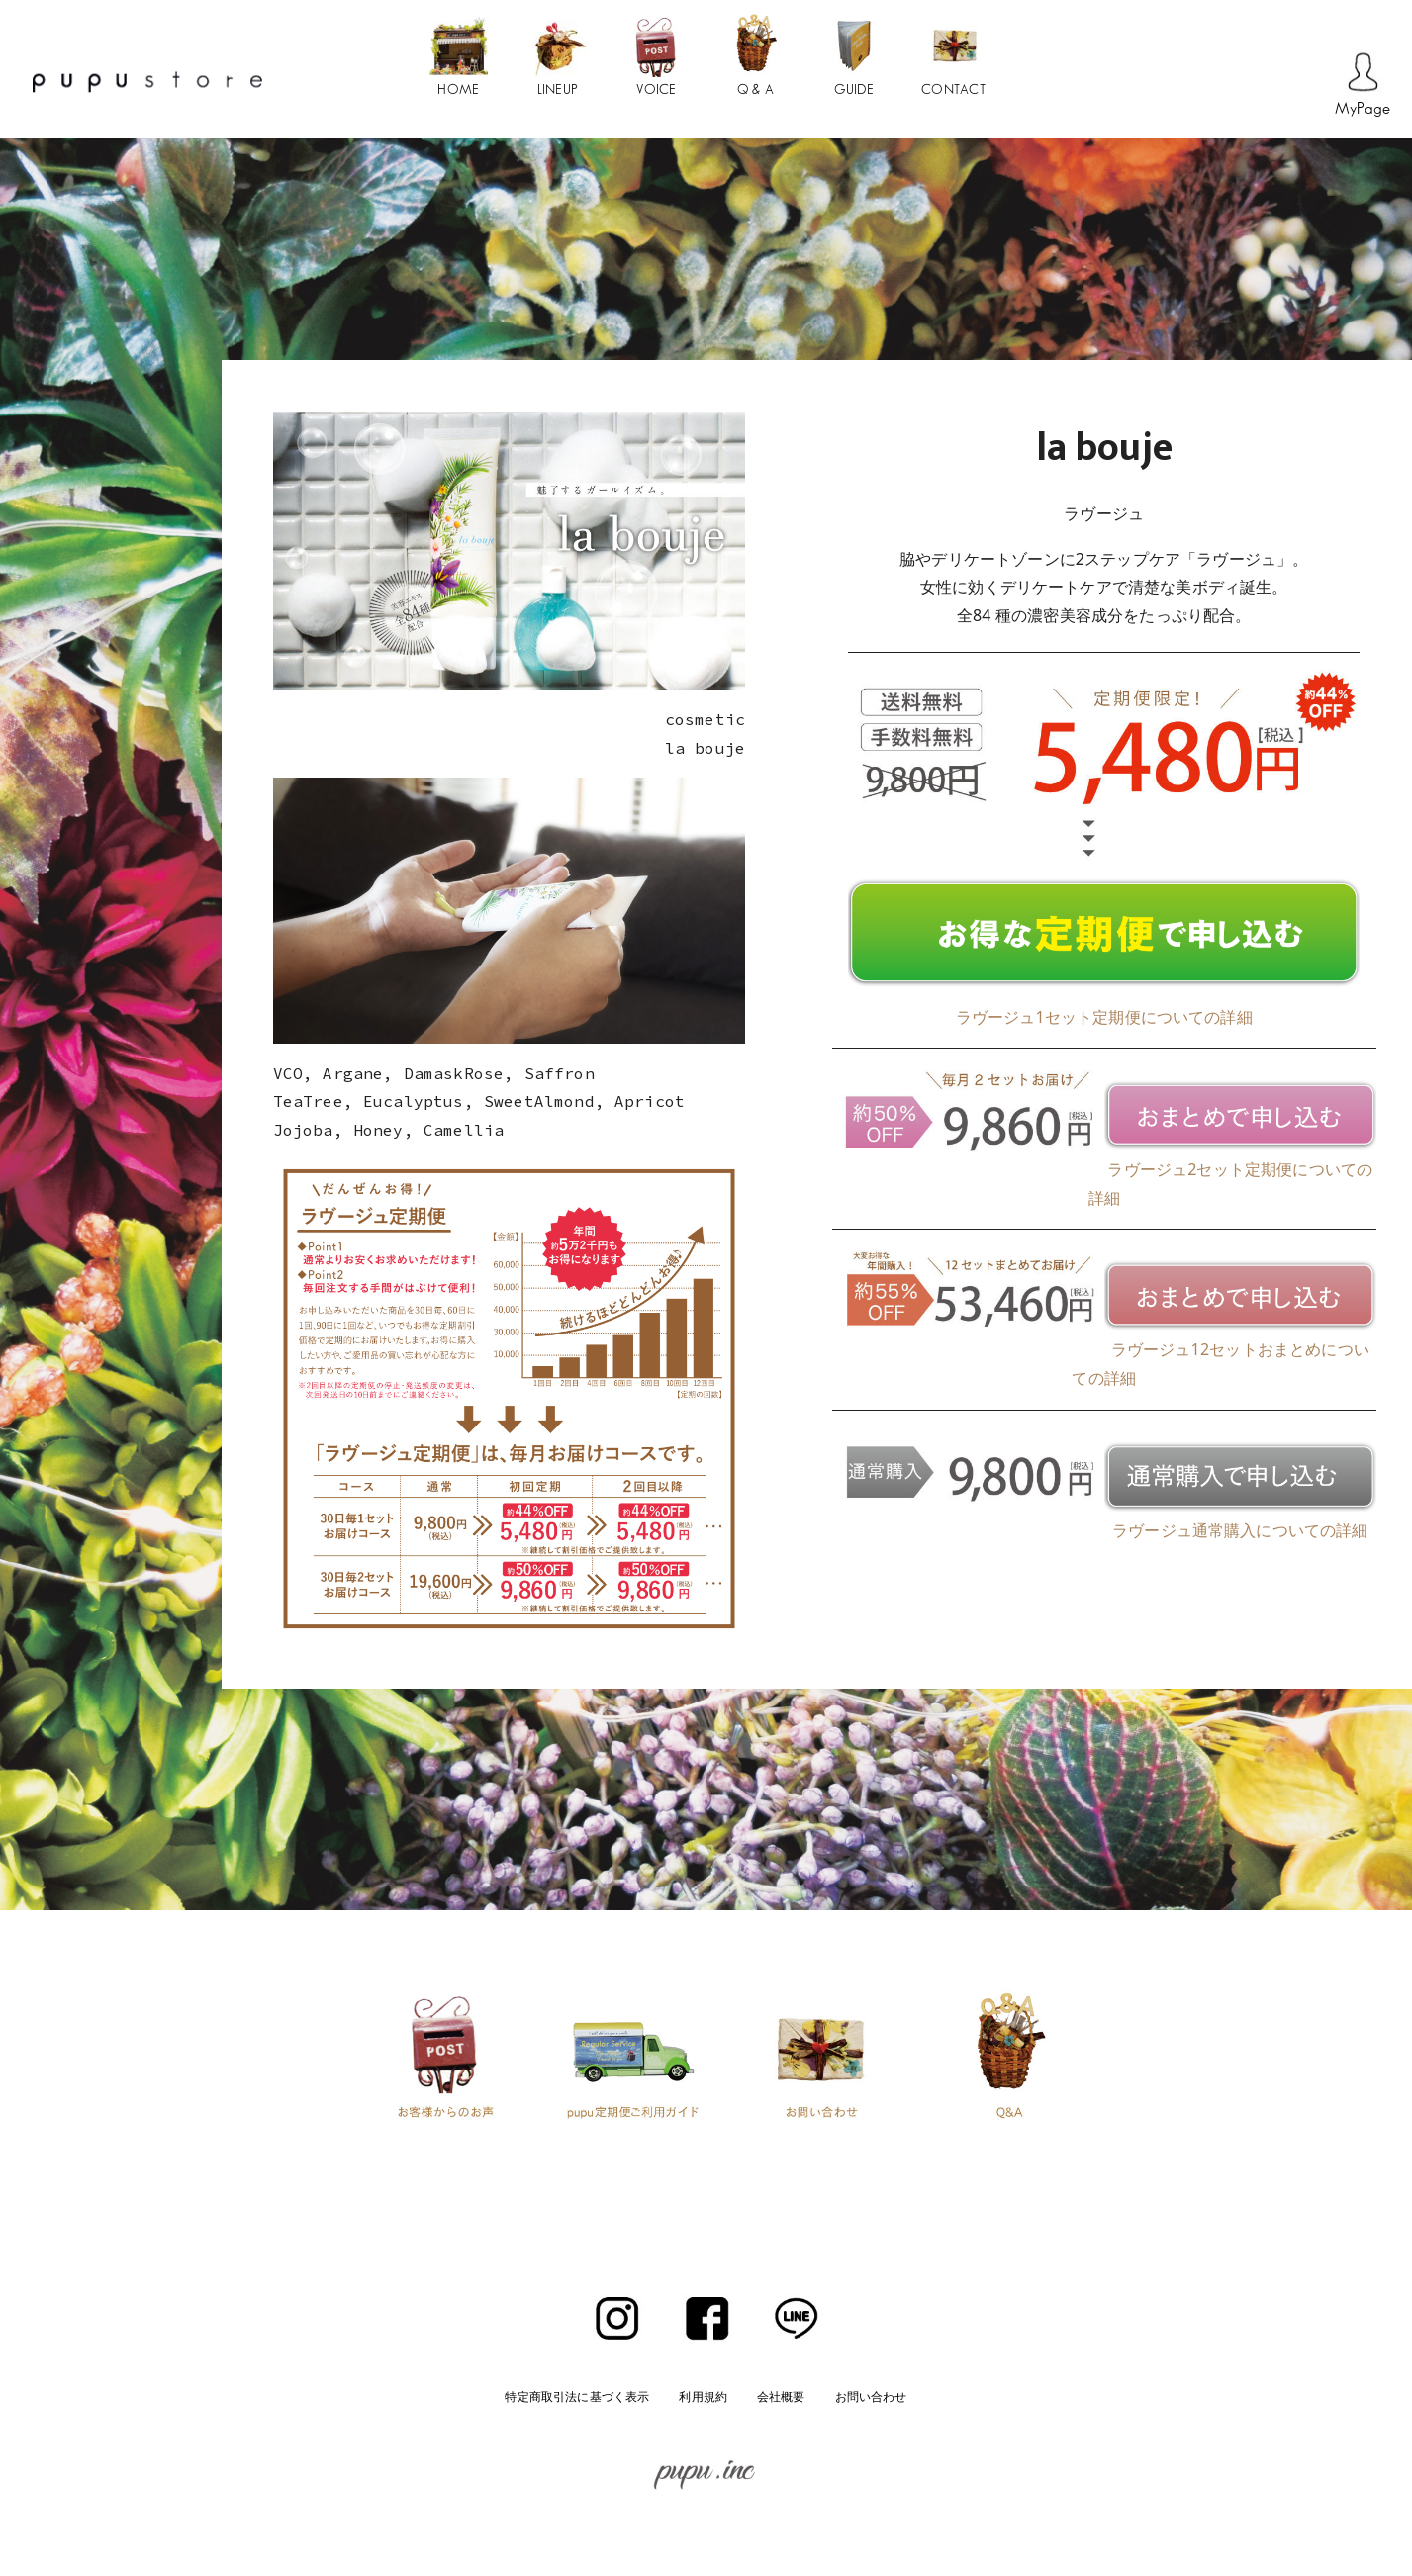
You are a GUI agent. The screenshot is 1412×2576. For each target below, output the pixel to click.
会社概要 (781, 2396)
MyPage (1363, 109)
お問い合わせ (871, 2396)
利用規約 (703, 2396)
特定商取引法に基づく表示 (577, 2396)
